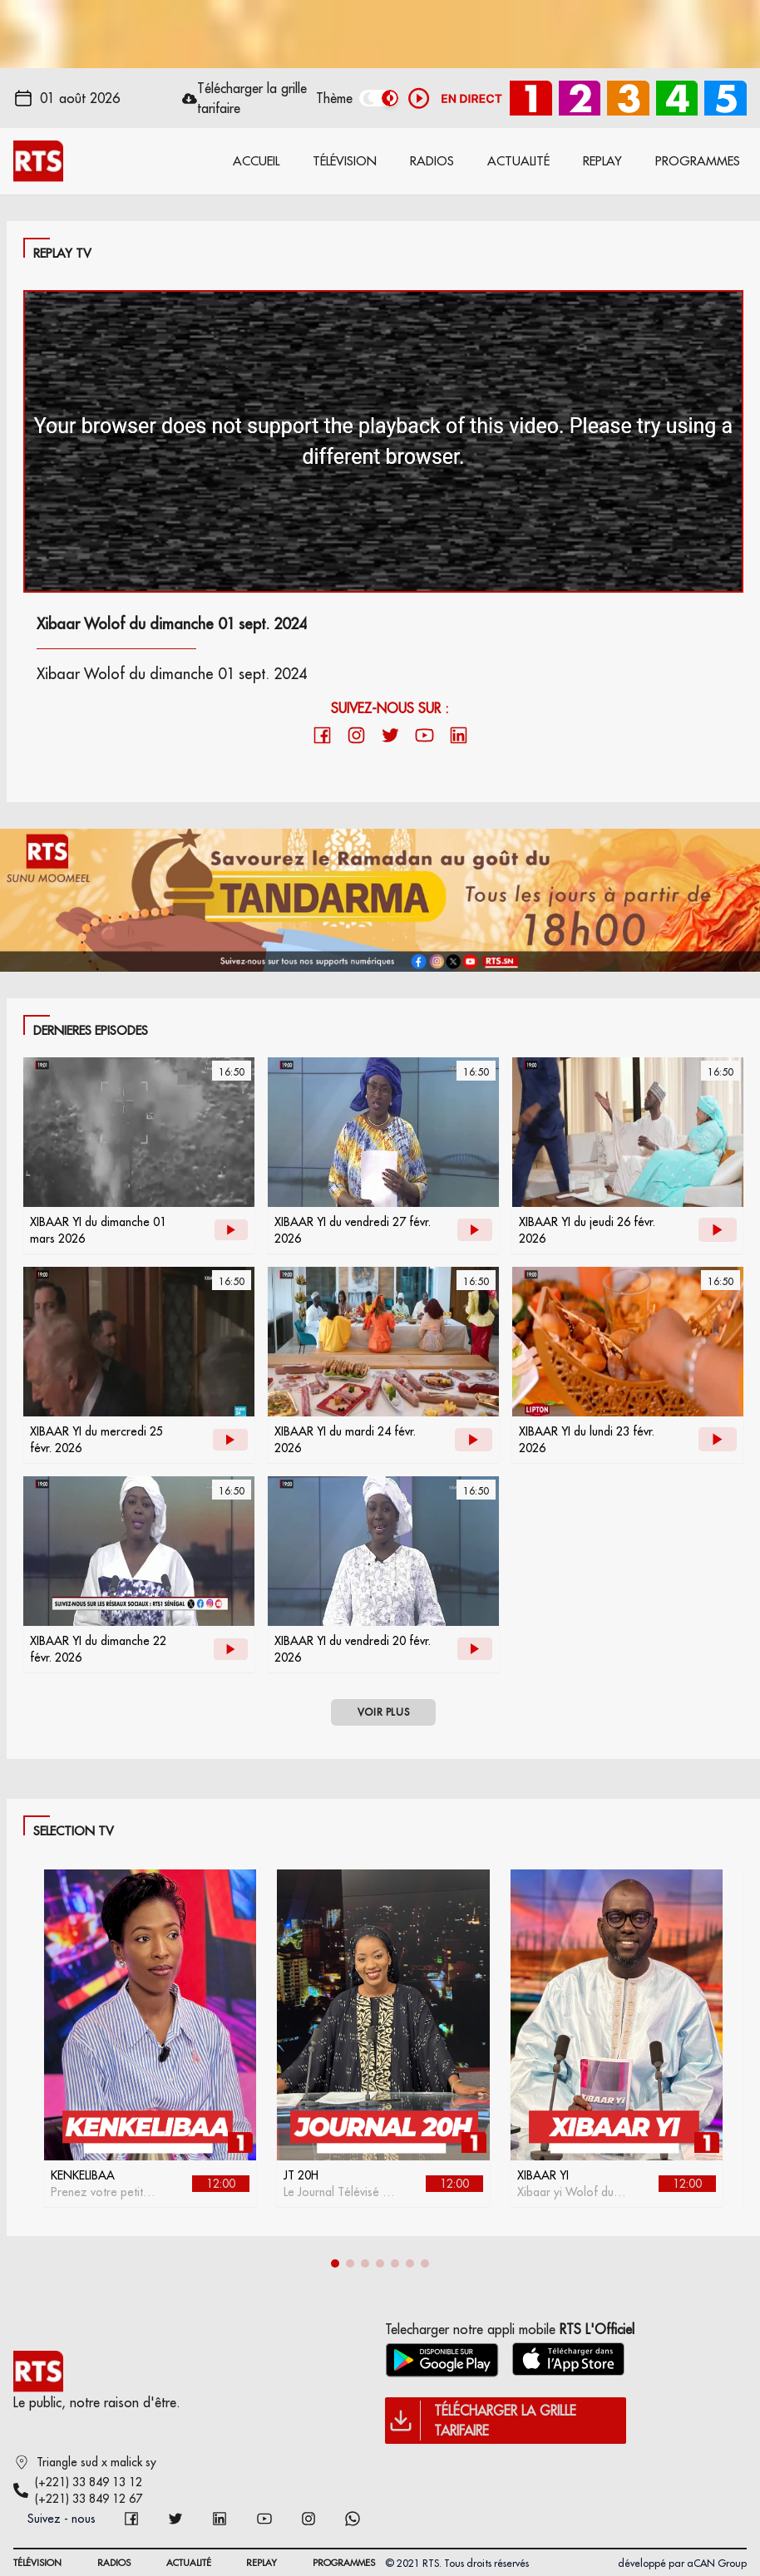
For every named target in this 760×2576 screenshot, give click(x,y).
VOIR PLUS (383, 1712)
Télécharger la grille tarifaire (252, 98)
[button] (335, 2263)
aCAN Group (717, 2563)
